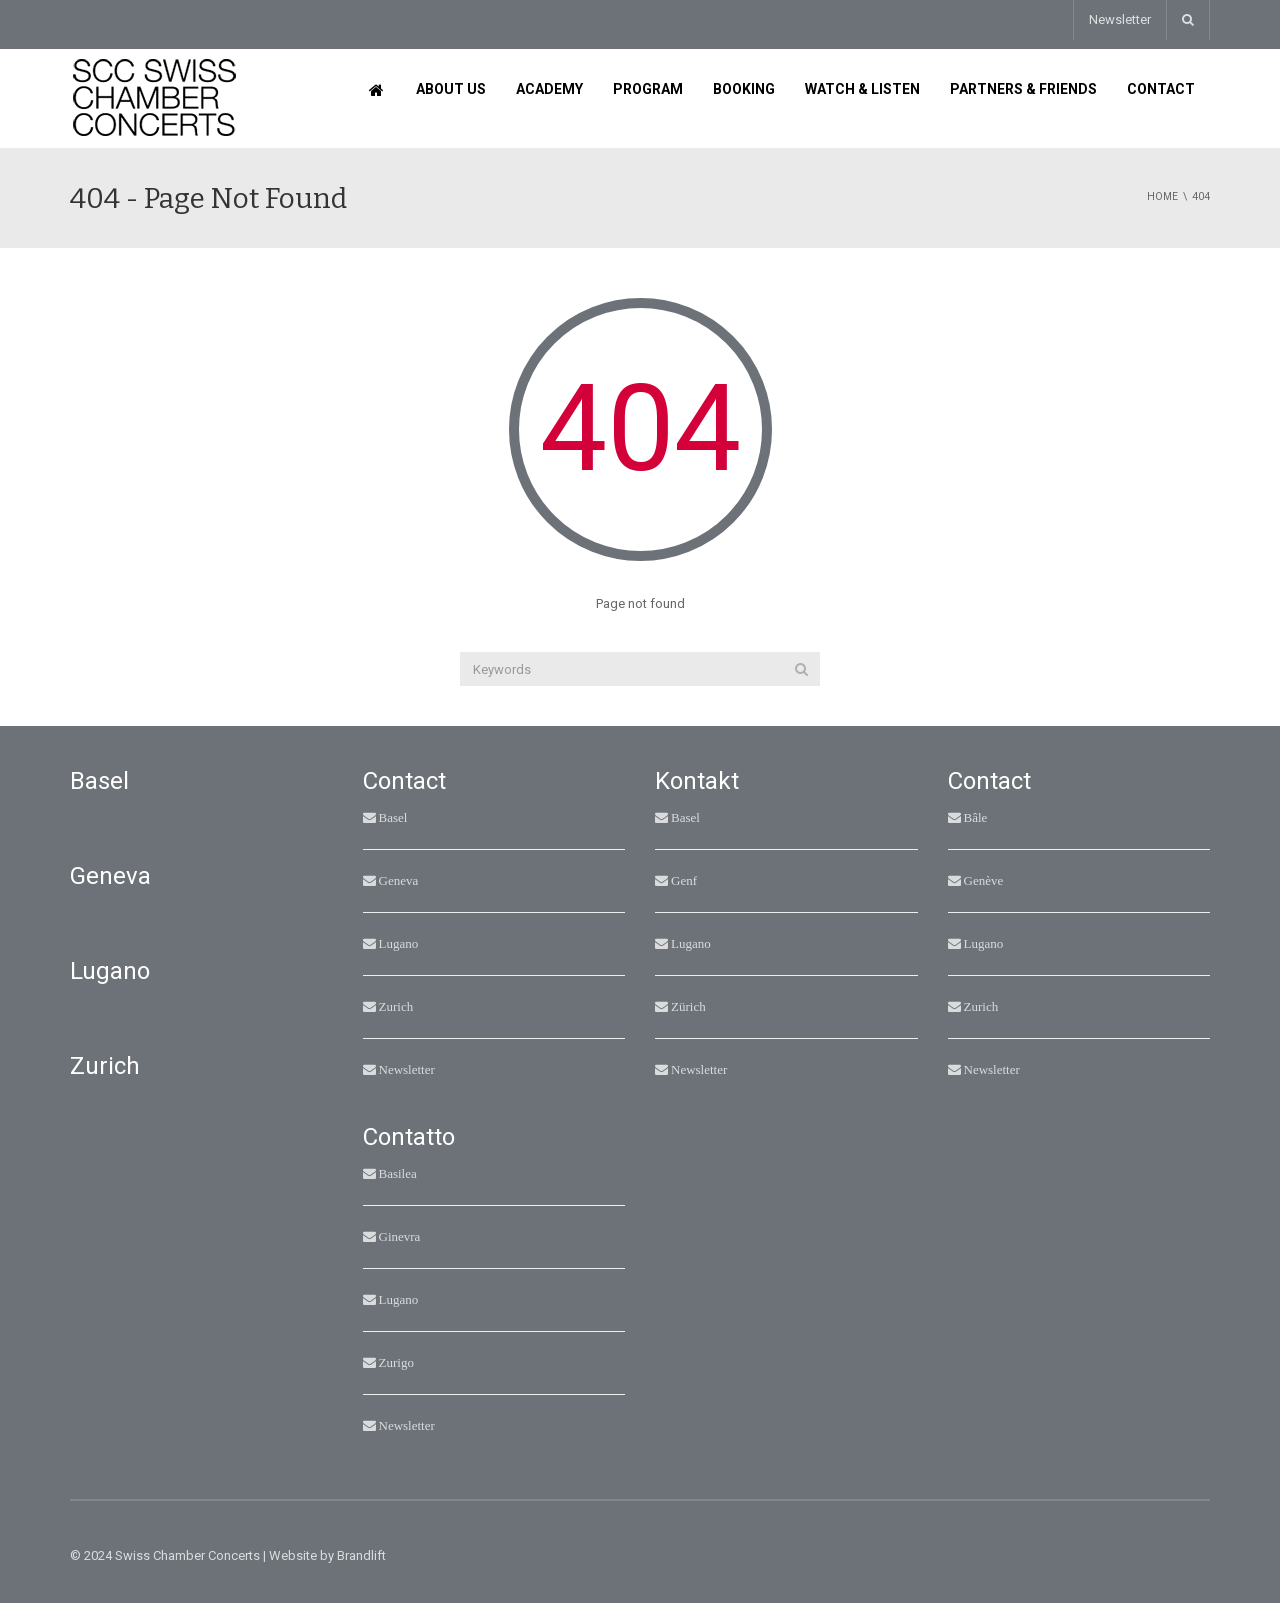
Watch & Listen (862, 89)
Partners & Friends (1023, 89)
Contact (1161, 89)
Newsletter (1120, 19)
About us (451, 89)
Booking (744, 89)
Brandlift (361, 1555)
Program (648, 89)
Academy (549, 89)
